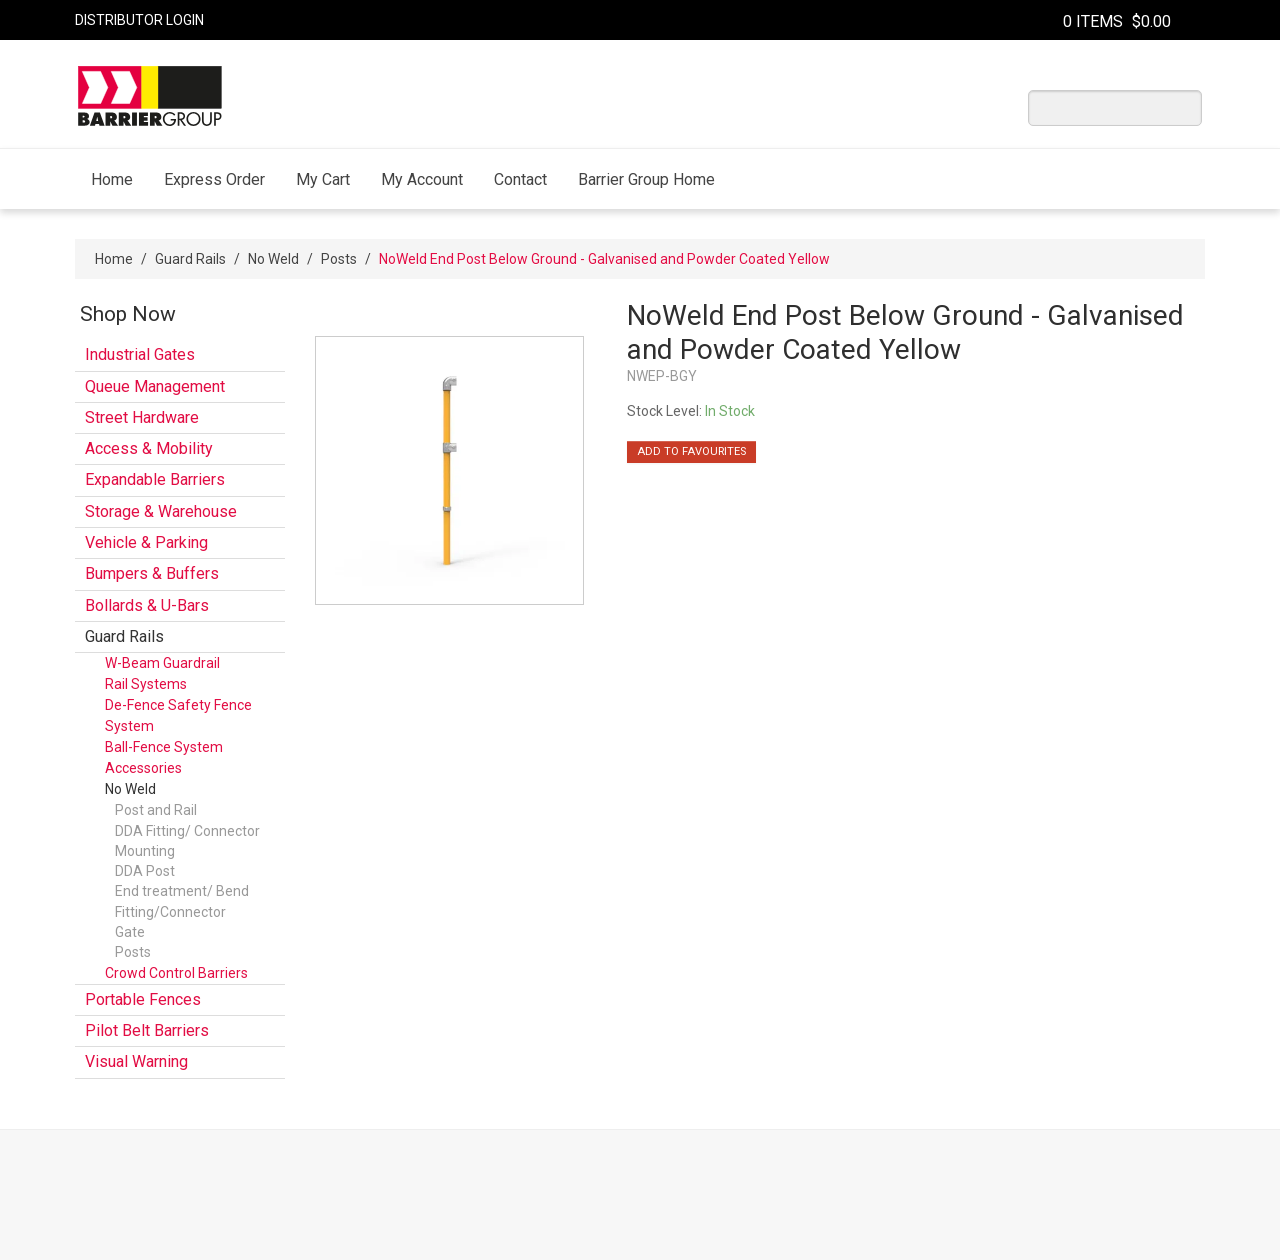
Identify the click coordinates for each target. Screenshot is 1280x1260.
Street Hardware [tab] (142, 417)
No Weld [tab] (130, 789)
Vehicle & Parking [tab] (146, 542)
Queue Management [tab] (155, 386)
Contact (520, 179)
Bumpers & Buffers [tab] (152, 573)
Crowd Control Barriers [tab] (176, 973)
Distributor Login (139, 20)
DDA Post (145, 871)
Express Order (214, 179)
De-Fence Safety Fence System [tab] (178, 715)
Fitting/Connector (170, 912)
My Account (422, 179)
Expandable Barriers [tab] (155, 479)
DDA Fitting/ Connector (187, 831)
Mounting (145, 851)
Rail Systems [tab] (146, 684)
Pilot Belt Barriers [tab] (147, 1030)
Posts (339, 259)
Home (112, 179)
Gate (130, 932)
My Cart (323, 179)
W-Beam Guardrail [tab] (162, 663)
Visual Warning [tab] (136, 1061)
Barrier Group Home (646, 179)
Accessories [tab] (143, 768)
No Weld (273, 259)
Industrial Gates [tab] (140, 354)
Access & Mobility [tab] (149, 448)
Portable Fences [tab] (143, 999)
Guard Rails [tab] (124, 636)
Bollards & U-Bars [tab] (147, 605)
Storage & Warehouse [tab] (161, 511)
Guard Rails (190, 259)
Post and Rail (156, 810)
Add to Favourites (691, 451)
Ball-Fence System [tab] (164, 747)
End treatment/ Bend (182, 891)
